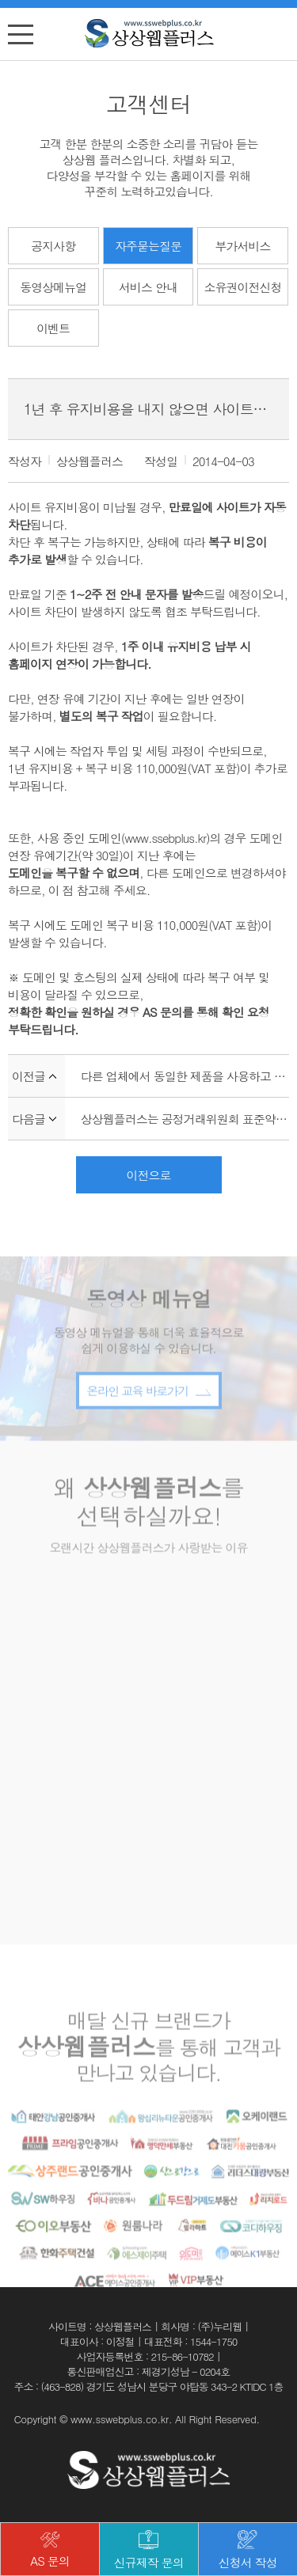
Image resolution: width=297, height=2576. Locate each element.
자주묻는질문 (148, 245)
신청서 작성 (248, 2550)
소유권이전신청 (243, 287)
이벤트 (53, 328)
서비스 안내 (148, 287)
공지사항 (53, 245)
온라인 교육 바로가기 (148, 1412)
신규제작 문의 (149, 2550)
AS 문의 (50, 2551)
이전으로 (149, 1175)
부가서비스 (243, 245)
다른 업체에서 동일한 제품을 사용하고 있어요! (185, 1076)
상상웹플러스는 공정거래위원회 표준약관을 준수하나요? (185, 1119)
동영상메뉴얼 (53, 287)
